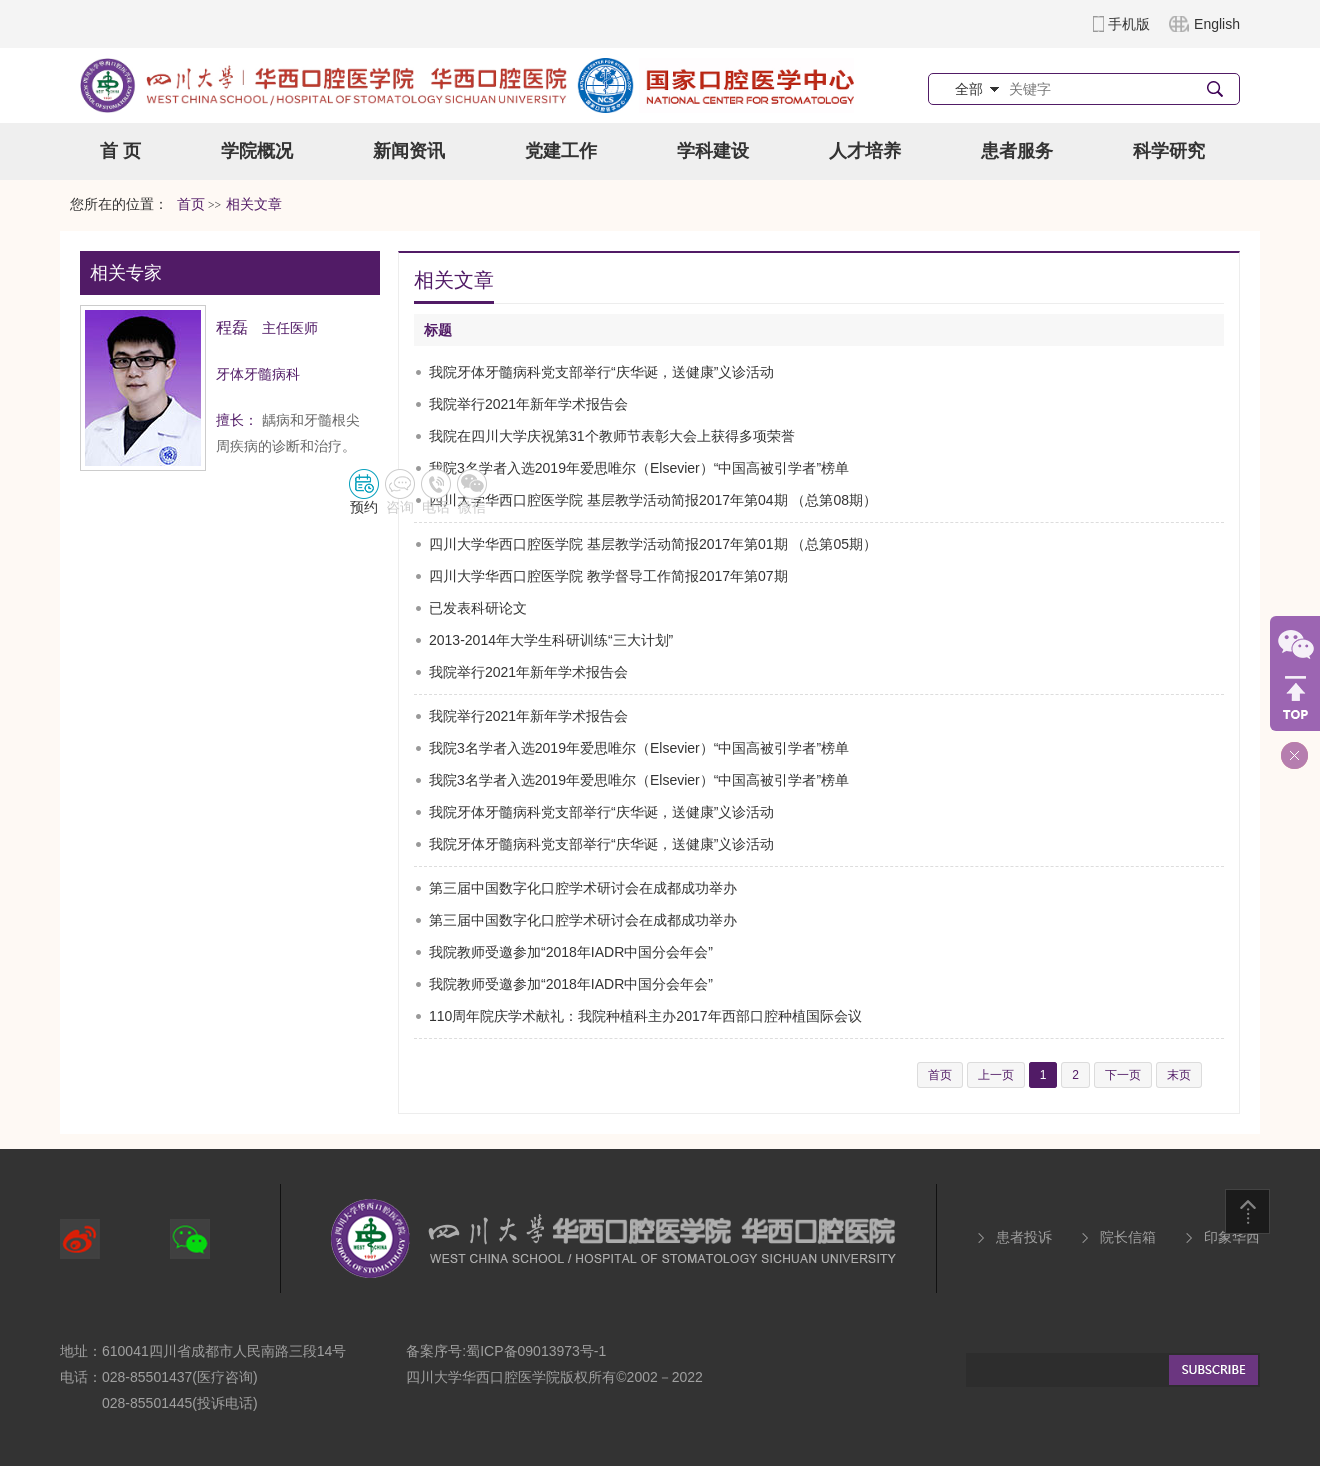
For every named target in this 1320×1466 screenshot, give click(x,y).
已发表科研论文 (478, 608)
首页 (191, 204)
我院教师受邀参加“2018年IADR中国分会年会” (571, 952)
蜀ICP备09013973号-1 (536, 1351)
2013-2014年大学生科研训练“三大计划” (551, 640)
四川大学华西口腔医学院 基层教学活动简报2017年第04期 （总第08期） (653, 500)
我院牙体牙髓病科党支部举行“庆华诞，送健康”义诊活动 (601, 372)
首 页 (120, 151)
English (1217, 24)
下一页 (1123, 1075)
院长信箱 (1128, 1237)
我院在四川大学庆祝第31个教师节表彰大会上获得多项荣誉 (612, 436)
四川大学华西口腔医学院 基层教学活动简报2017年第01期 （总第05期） (653, 544)
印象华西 (1232, 1237)
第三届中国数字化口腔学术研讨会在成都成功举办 (583, 888)
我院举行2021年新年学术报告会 (528, 404)
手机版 (1129, 24)
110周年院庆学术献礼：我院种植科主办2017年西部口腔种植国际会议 (645, 1016)
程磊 (232, 327)
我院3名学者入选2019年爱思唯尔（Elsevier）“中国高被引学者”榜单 (639, 468)
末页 (1179, 1075)
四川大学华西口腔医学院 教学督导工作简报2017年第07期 (608, 576)
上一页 (996, 1075)
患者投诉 (1024, 1237)
